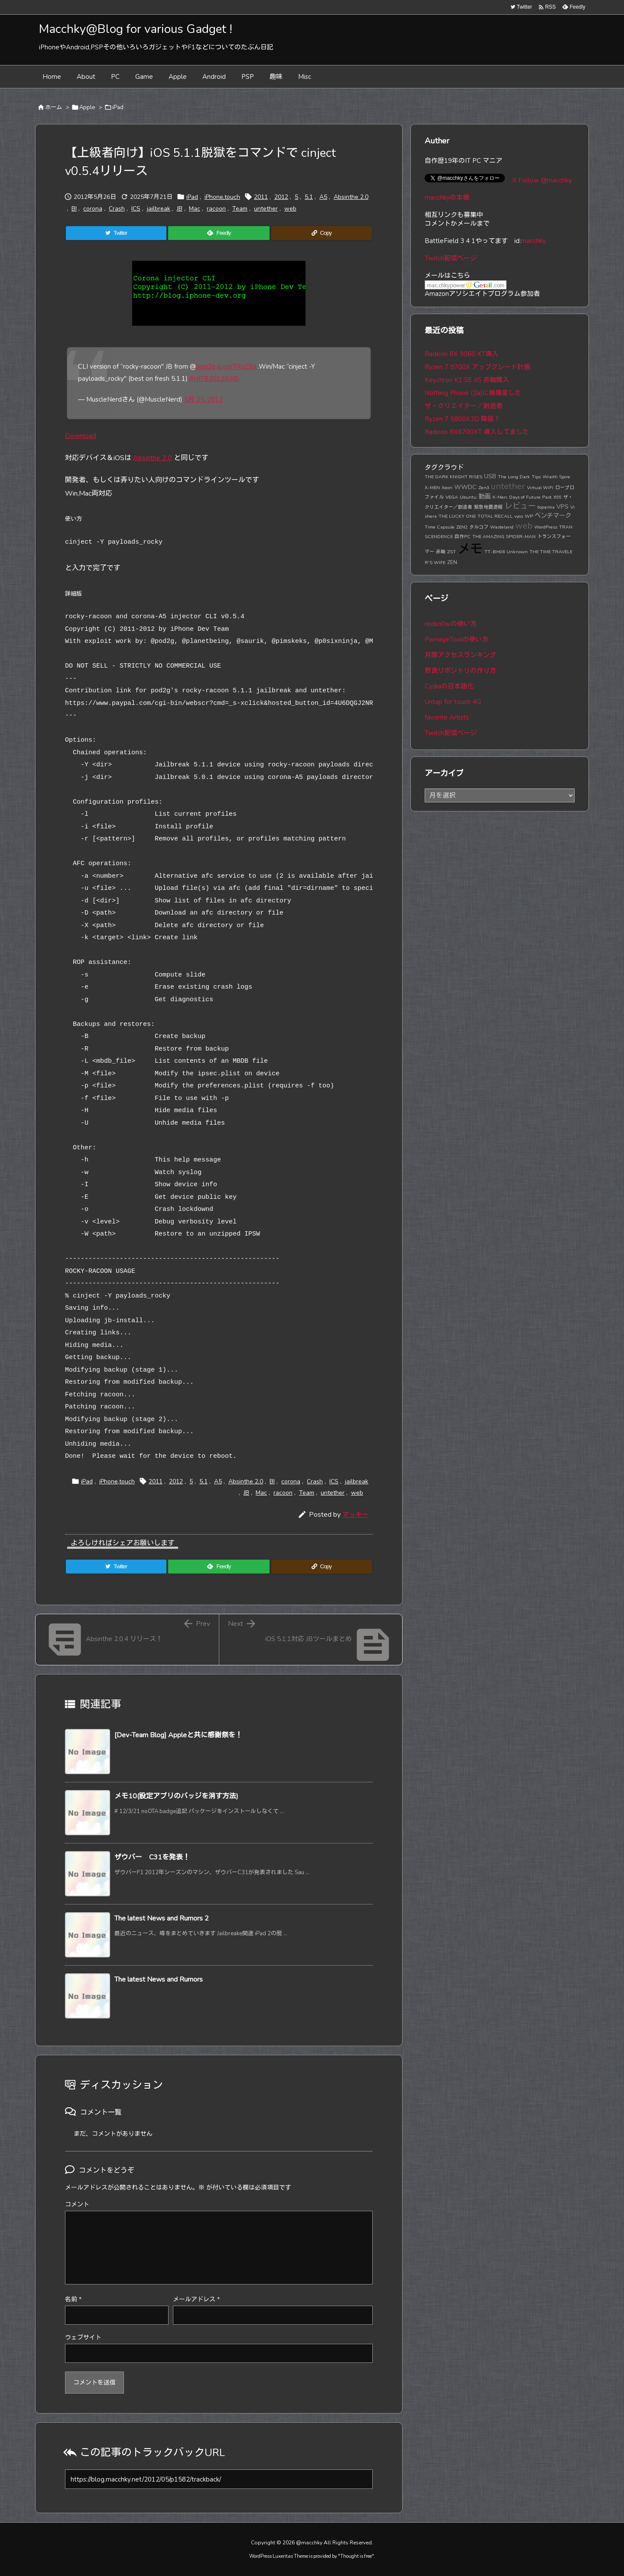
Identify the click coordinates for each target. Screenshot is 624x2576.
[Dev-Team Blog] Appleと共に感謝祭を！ (178, 1735)
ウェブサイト (83, 2337)
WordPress (545, 527)
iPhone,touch (222, 197)
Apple (87, 107)
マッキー (355, 1514)
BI (74, 208)
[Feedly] (218, 233)
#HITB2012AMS (214, 378)
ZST (451, 551)
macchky (533, 241)
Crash (117, 208)
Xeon (447, 487)
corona (92, 208)
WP (529, 516)
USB (490, 476)
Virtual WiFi (540, 487)
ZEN (452, 562)
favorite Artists (447, 717)
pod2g (205, 366)
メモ (470, 549)
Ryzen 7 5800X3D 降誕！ (462, 419)
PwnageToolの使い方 (456, 639)
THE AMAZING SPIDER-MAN (504, 536)
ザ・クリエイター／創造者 (464, 406)
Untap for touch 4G (453, 702)
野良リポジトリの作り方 (460, 670)
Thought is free (356, 2556)
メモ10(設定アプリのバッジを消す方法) (176, 1796)
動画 (484, 496)
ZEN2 (462, 527)
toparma (546, 507)
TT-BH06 (494, 551)
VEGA (451, 497)
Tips (536, 477)
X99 (557, 497)
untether (266, 208)
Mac (194, 208)
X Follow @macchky (542, 180)
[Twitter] (116, 233)
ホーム (53, 107)
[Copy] (321, 233)
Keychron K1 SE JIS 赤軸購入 (467, 380)
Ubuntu (468, 497)
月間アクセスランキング (460, 655)
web (290, 208)
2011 (261, 197)
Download (80, 436)
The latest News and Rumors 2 (161, 1918)
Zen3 (483, 487)
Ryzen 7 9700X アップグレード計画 (477, 367)
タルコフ (478, 527)
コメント (77, 2204)
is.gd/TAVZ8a (236, 366)
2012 (281, 197)
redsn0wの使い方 (451, 624)
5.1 (309, 197)
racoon (216, 208)
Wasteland (502, 527)
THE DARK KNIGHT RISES (453, 477)
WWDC (465, 487)
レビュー (520, 506)
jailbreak (158, 208)
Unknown (517, 551)
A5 (323, 197)
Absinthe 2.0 (351, 197)
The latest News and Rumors (158, 1979)
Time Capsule (440, 527)
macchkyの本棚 (447, 197)
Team (239, 208)
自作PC (463, 536)
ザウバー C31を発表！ (152, 1857)
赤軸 (440, 551)
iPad (118, 107)
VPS (562, 506)
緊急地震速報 (488, 507)
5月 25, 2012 (203, 399)
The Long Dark (514, 477)
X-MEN (432, 487)
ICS (135, 208)
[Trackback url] (219, 2479)
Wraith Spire (556, 477)
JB (179, 208)
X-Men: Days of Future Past (522, 497)
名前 (73, 2299)
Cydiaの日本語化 (449, 686)
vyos (518, 516)
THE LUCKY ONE (457, 516)
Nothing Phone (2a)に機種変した (473, 393)
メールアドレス (196, 2299)
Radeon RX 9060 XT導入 (461, 354)
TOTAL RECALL (495, 516)
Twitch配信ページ (451, 258)
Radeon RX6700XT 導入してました (477, 432)
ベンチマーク (553, 515)
